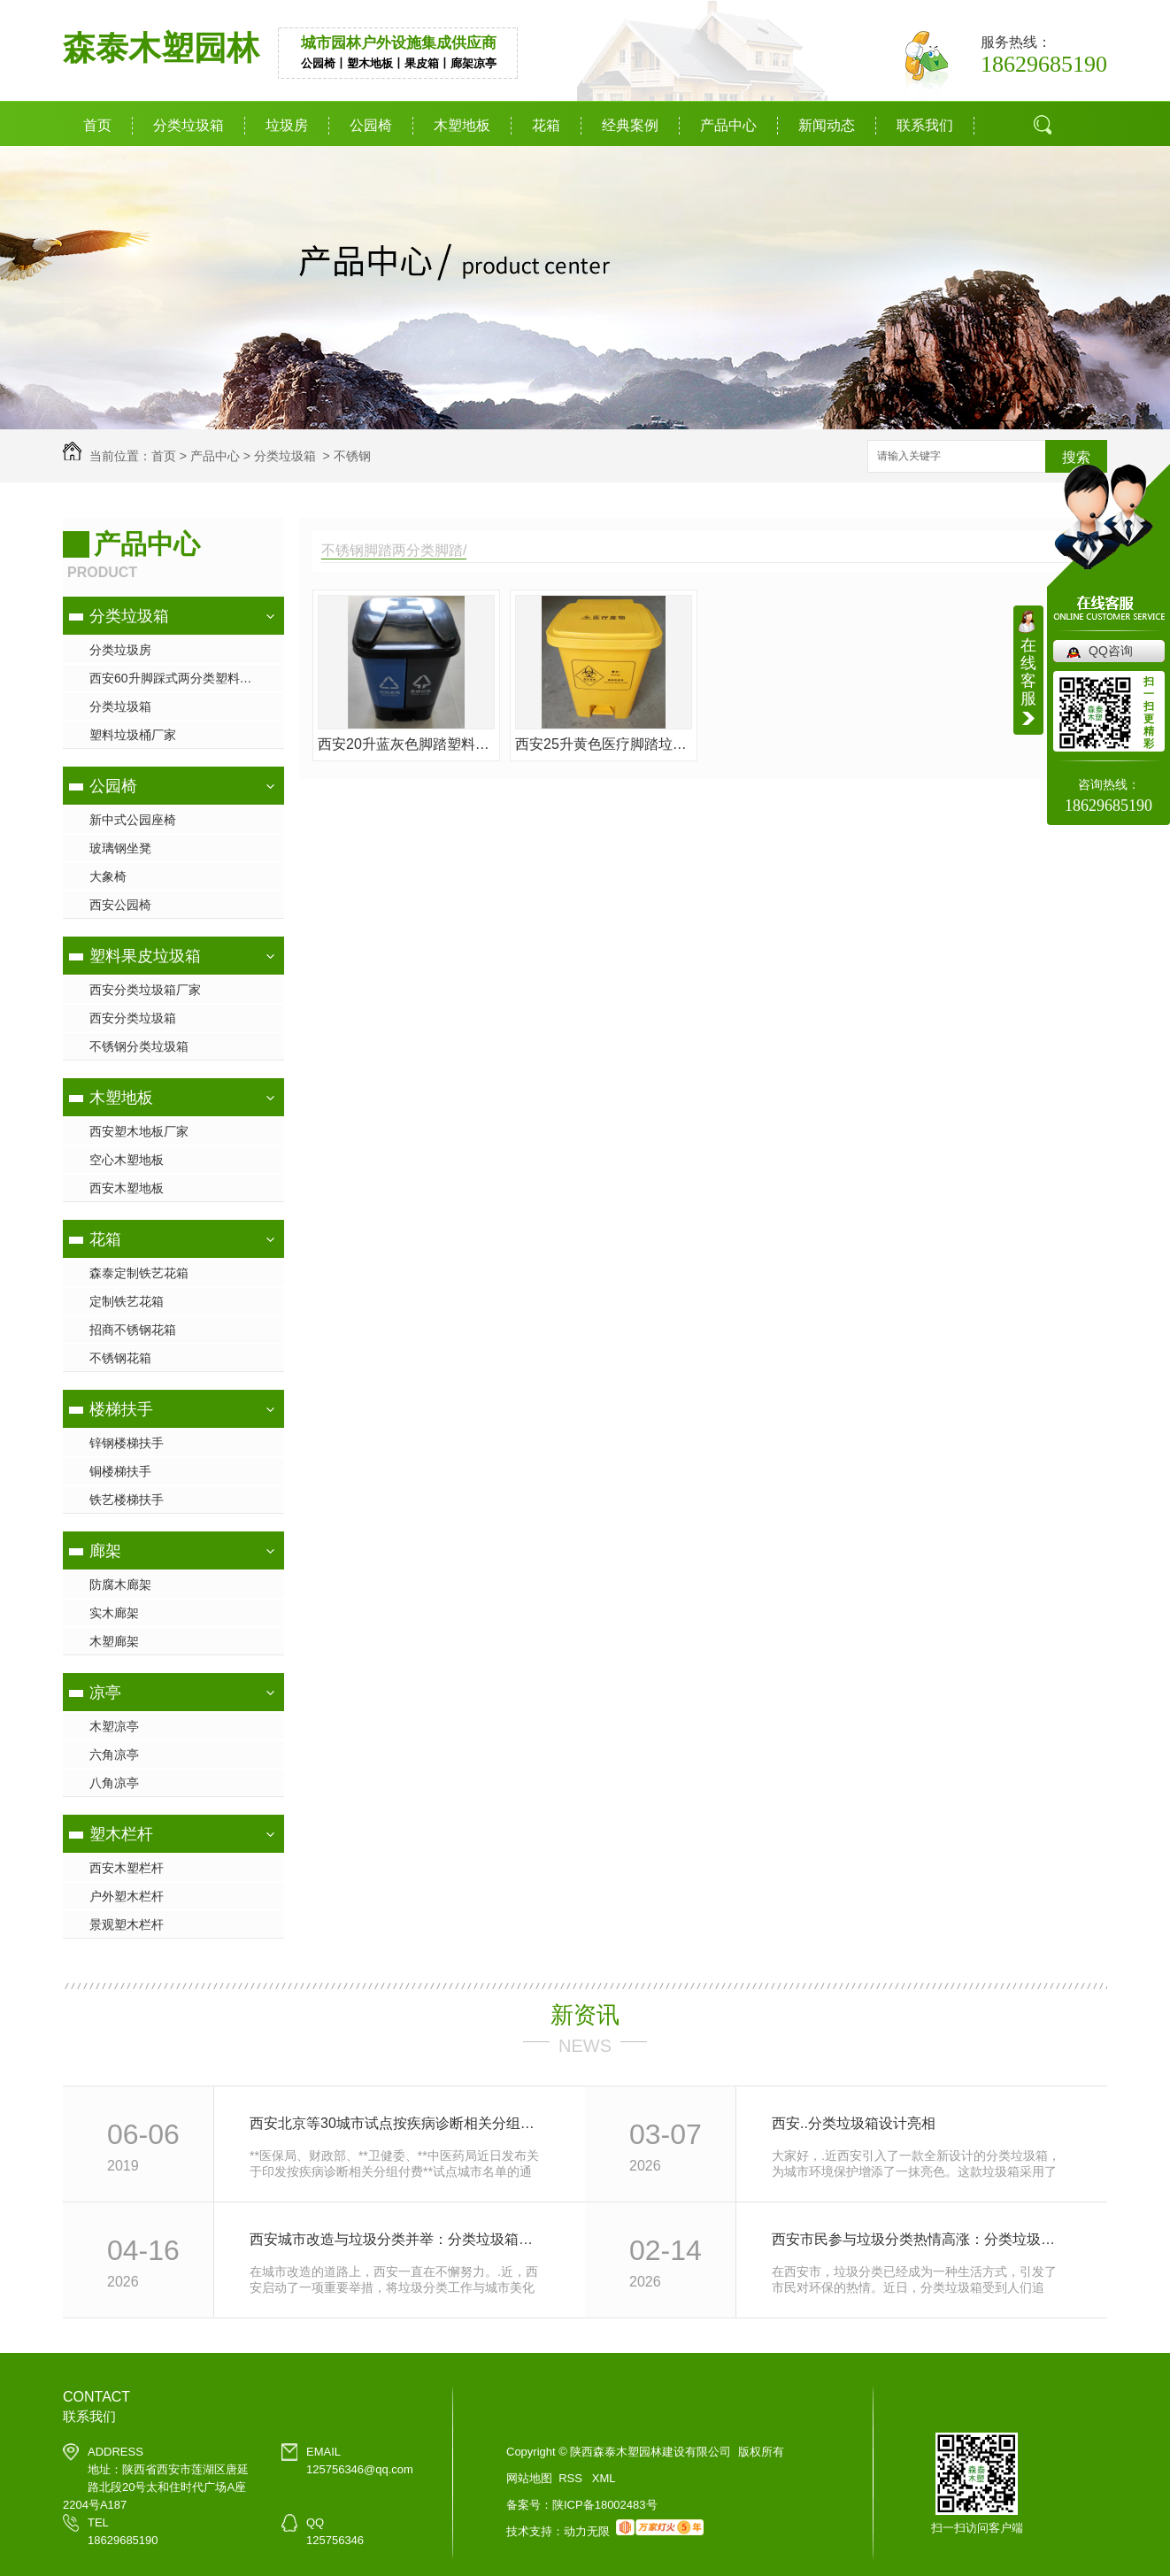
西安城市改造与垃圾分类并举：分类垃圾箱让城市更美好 (398, 2239)
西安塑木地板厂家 (139, 1131)
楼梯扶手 (121, 1409)
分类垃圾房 (120, 650)
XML (604, 2478)
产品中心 (728, 125)
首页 (97, 125)
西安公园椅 (120, 905)
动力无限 (587, 2531)
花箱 (546, 125)
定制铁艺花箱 (126, 1301)
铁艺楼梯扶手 (126, 1499)
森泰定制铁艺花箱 (139, 1273)
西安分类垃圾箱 (132, 1018)
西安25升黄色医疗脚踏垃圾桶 (603, 744)
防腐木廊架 (120, 1584)
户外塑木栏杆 (126, 1896)
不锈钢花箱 (120, 1358)
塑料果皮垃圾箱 (145, 956)
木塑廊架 (114, 1641)
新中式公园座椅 (132, 820)
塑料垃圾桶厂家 (132, 735)
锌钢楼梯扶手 (126, 1443)
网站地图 (529, 2478)
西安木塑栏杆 (126, 1868)
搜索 (1076, 457)
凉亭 (105, 1692)
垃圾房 (287, 125)
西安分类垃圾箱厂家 (145, 990)
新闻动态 (826, 125)
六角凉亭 (114, 1754)
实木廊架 (114, 1613)
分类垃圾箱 (188, 125)
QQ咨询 (1111, 651)
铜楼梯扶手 (120, 1471)
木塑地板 (462, 125)
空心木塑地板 (126, 1160)
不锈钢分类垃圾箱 (139, 1046)
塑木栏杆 (121, 1834)
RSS (571, 2478)
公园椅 (371, 125)
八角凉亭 (114, 1783)
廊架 (105, 1551)
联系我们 (925, 125)
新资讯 (585, 2014)
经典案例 (630, 125)
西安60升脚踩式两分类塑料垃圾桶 (183, 678)
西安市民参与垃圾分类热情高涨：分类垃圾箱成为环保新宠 (920, 2239)
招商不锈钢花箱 (132, 1330)
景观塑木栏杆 (126, 1924)
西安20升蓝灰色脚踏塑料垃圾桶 (406, 744)
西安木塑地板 (126, 1188)
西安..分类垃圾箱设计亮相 (853, 2123)
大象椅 (108, 876)
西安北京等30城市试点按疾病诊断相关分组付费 (398, 2123)
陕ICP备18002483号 (605, 2504)
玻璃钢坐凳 (120, 848)
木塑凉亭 (114, 1726)
